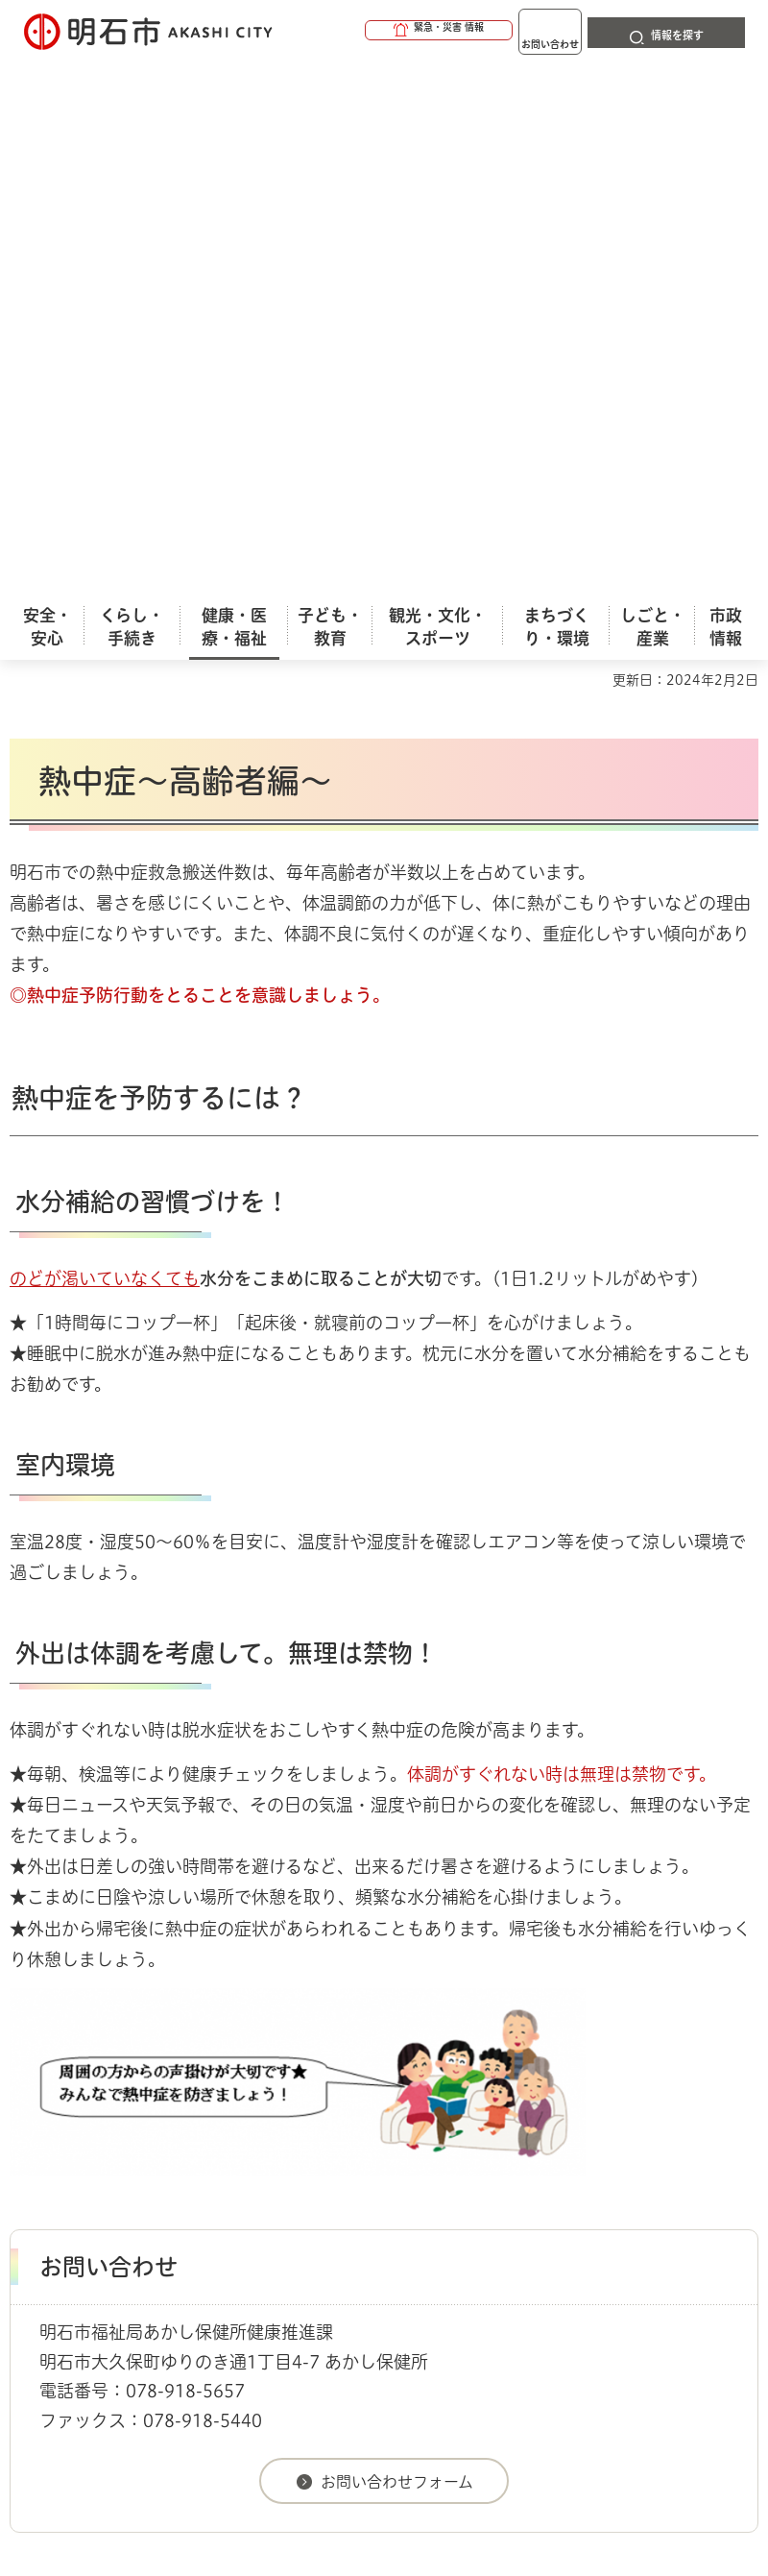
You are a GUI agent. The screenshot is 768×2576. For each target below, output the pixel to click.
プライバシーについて (175, 2190)
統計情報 (532, 2427)
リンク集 (364, 2190)
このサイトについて (168, 2159)
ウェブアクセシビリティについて (433, 2159)
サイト (501, 2190)
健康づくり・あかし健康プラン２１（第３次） (507, 2069)
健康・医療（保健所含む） (269, 2069)
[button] (365, 30)
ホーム (29, 2069)
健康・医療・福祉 (119, 2069)
